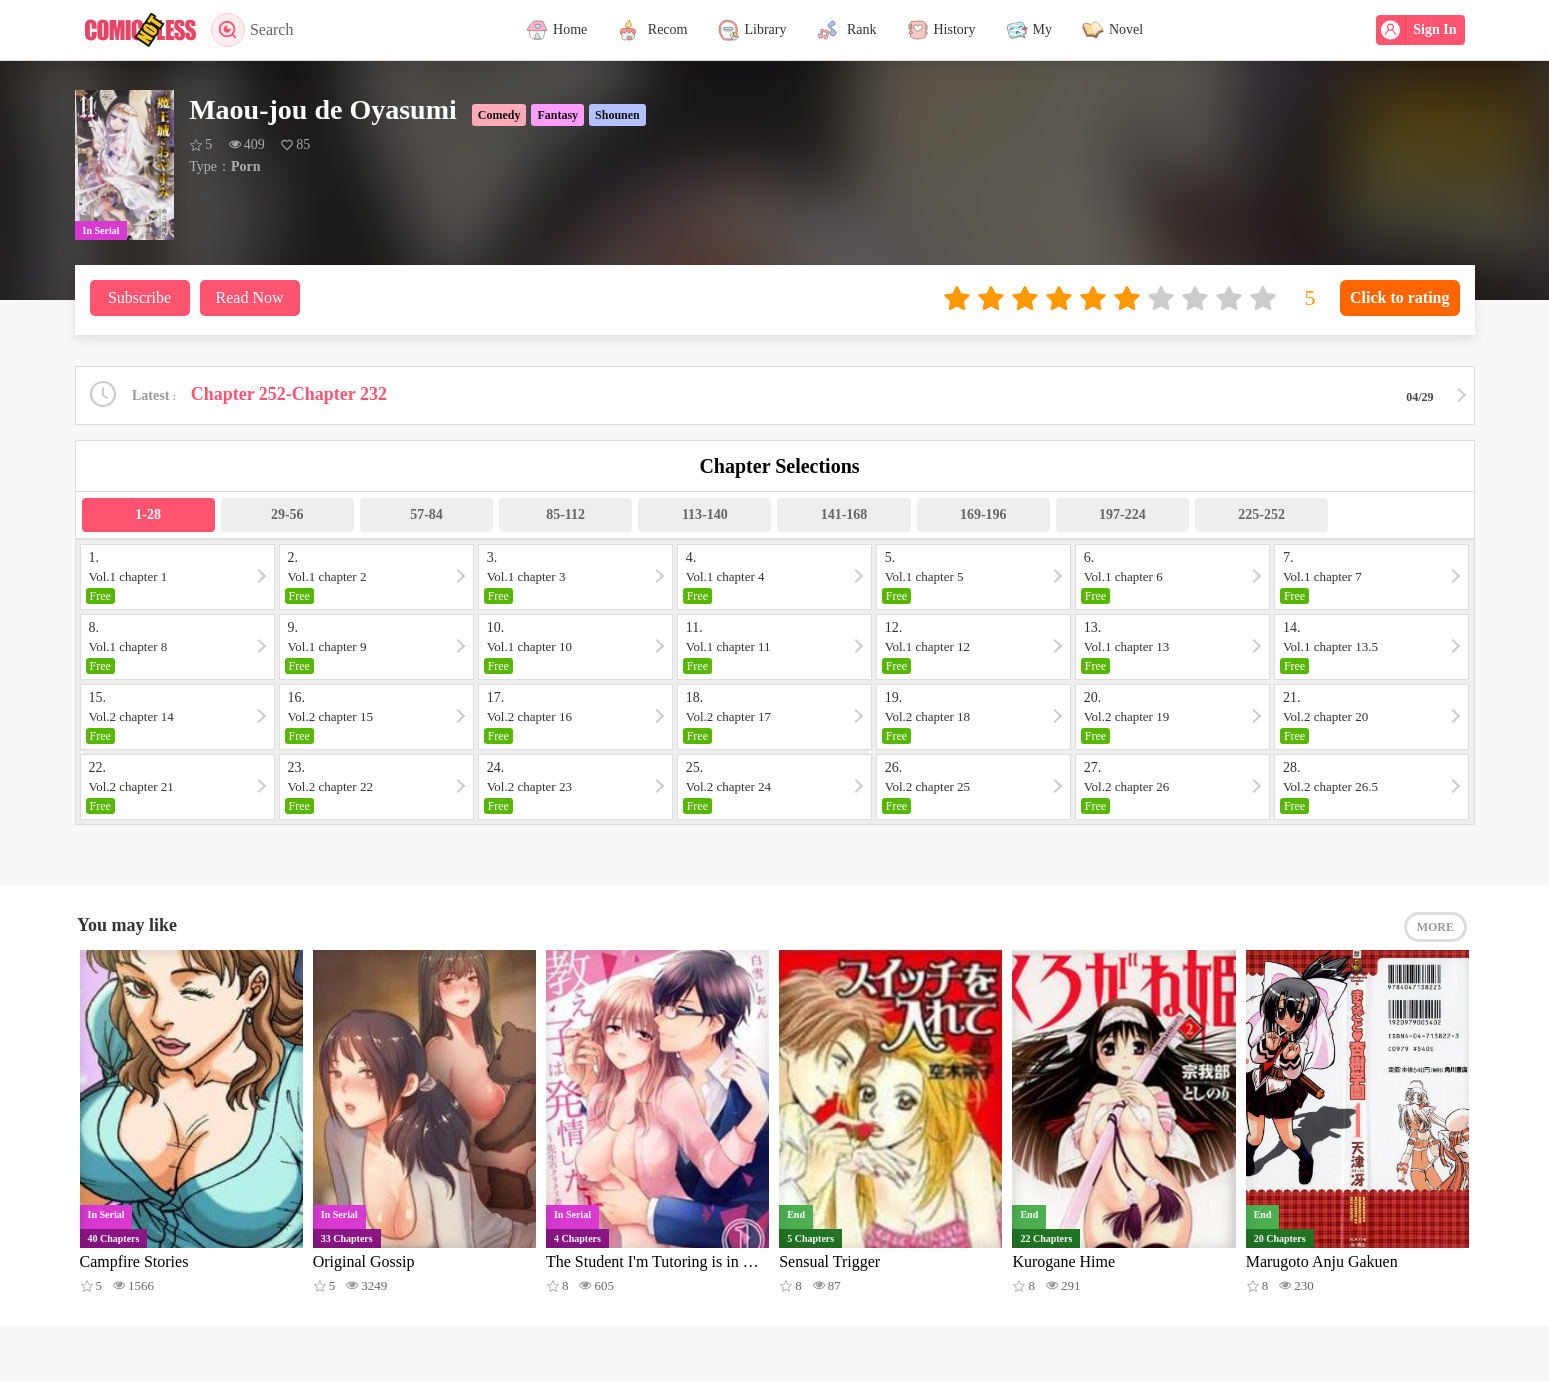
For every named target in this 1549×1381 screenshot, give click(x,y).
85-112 (565, 514)
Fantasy (557, 115)
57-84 (426, 514)
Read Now (250, 297)
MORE (1435, 927)
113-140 (705, 514)
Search (252, 30)
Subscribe (139, 297)
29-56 (287, 514)
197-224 (1122, 514)
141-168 (844, 514)
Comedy (499, 115)
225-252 (1261, 514)
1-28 (148, 514)
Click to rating (1400, 297)
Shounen (617, 115)
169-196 (983, 514)
